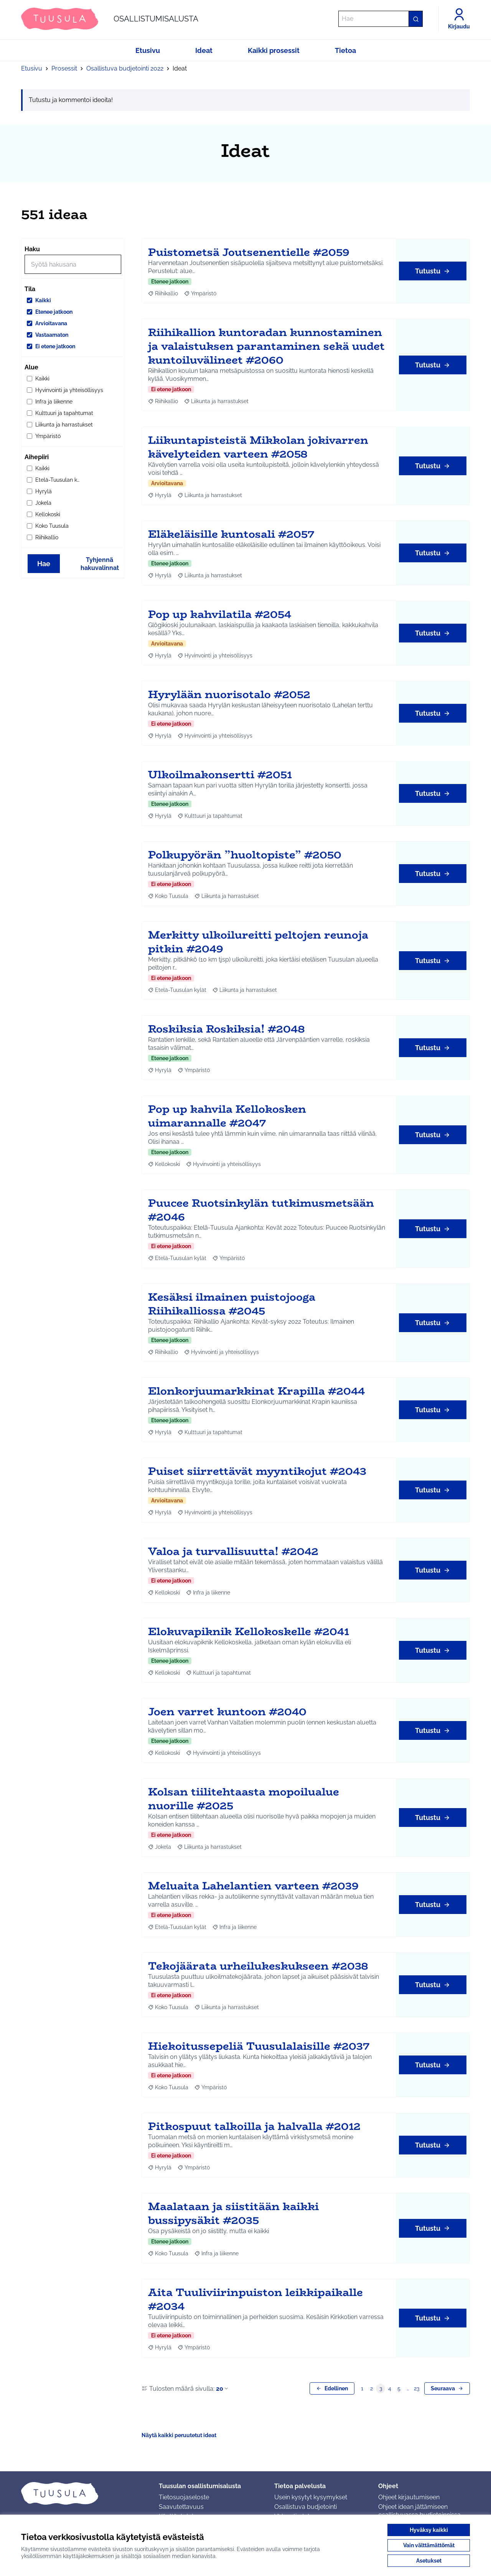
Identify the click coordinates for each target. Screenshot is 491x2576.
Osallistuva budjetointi (305, 2506)
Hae (43, 564)
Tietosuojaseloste (184, 2497)
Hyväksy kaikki (429, 2530)
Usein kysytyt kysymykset (310, 2497)
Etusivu (31, 68)
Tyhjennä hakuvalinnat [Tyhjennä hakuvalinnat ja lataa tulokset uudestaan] (99, 564)
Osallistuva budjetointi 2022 (124, 68)
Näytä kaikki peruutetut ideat (179, 2435)
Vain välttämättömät (429, 2545)
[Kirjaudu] (459, 18)
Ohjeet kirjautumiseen (409, 2497)
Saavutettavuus (181, 2506)
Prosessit (64, 68)
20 (222, 2388)
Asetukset (429, 2561)
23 (416, 2388)
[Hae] (380, 18)
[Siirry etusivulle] (109, 19)
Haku (32, 249)
